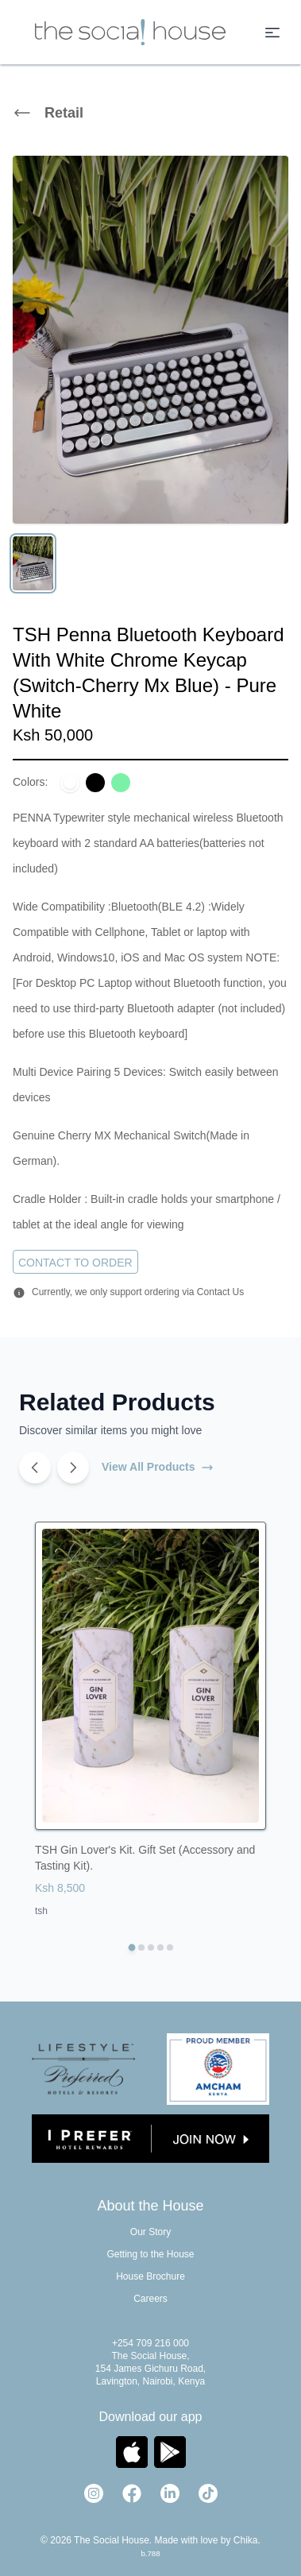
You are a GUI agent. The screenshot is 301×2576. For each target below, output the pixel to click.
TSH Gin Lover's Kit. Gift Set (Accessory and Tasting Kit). (145, 1857)
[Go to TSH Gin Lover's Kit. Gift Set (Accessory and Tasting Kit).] (131, 1947)
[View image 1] (33, 563)
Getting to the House (150, 2254)
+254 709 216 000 (150, 2343)
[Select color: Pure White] (69, 782)
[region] (150, 373)
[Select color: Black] (95, 782)
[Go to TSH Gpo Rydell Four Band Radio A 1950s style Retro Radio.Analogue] (170, 1947)
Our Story (150, 2232)
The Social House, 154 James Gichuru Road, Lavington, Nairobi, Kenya (150, 2368)
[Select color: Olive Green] (120, 782)
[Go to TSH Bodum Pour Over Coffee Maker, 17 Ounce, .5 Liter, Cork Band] (151, 1947)
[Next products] (73, 1467)
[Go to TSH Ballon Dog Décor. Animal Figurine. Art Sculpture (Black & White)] (141, 1947)
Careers (150, 2298)
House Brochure (150, 2276)
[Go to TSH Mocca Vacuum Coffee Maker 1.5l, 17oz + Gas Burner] (160, 1947)
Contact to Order (75, 1262)
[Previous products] (35, 1467)
